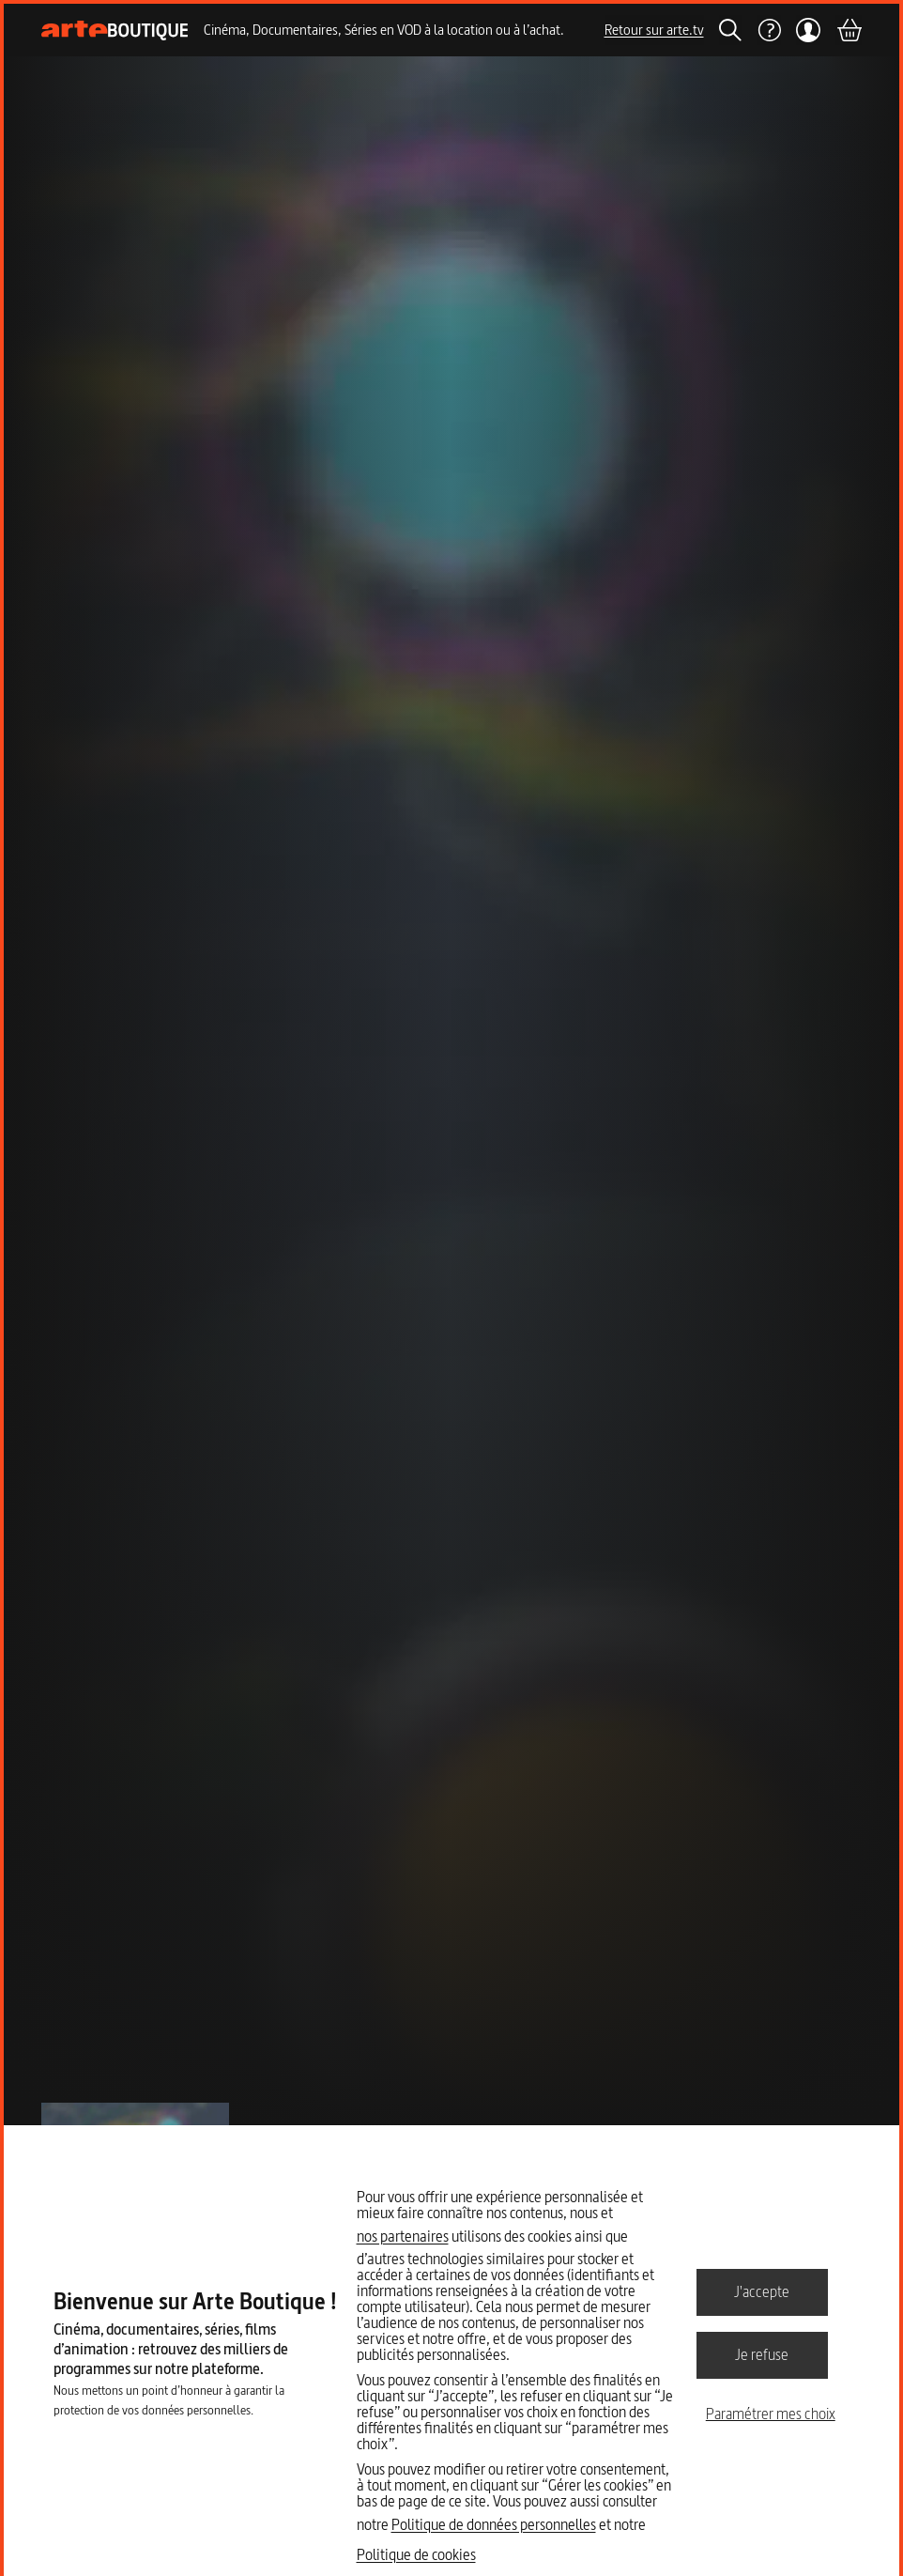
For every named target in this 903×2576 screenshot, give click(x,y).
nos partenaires (403, 2236)
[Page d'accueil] (115, 30)
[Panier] (848, 30)
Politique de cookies (416, 2554)
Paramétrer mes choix (770, 2413)
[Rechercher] (730, 30)
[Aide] (769, 30)
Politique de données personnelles (493, 2524)
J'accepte (761, 2291)
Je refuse (761, 2354)
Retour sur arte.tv (654, 29)
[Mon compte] (808, 30)
